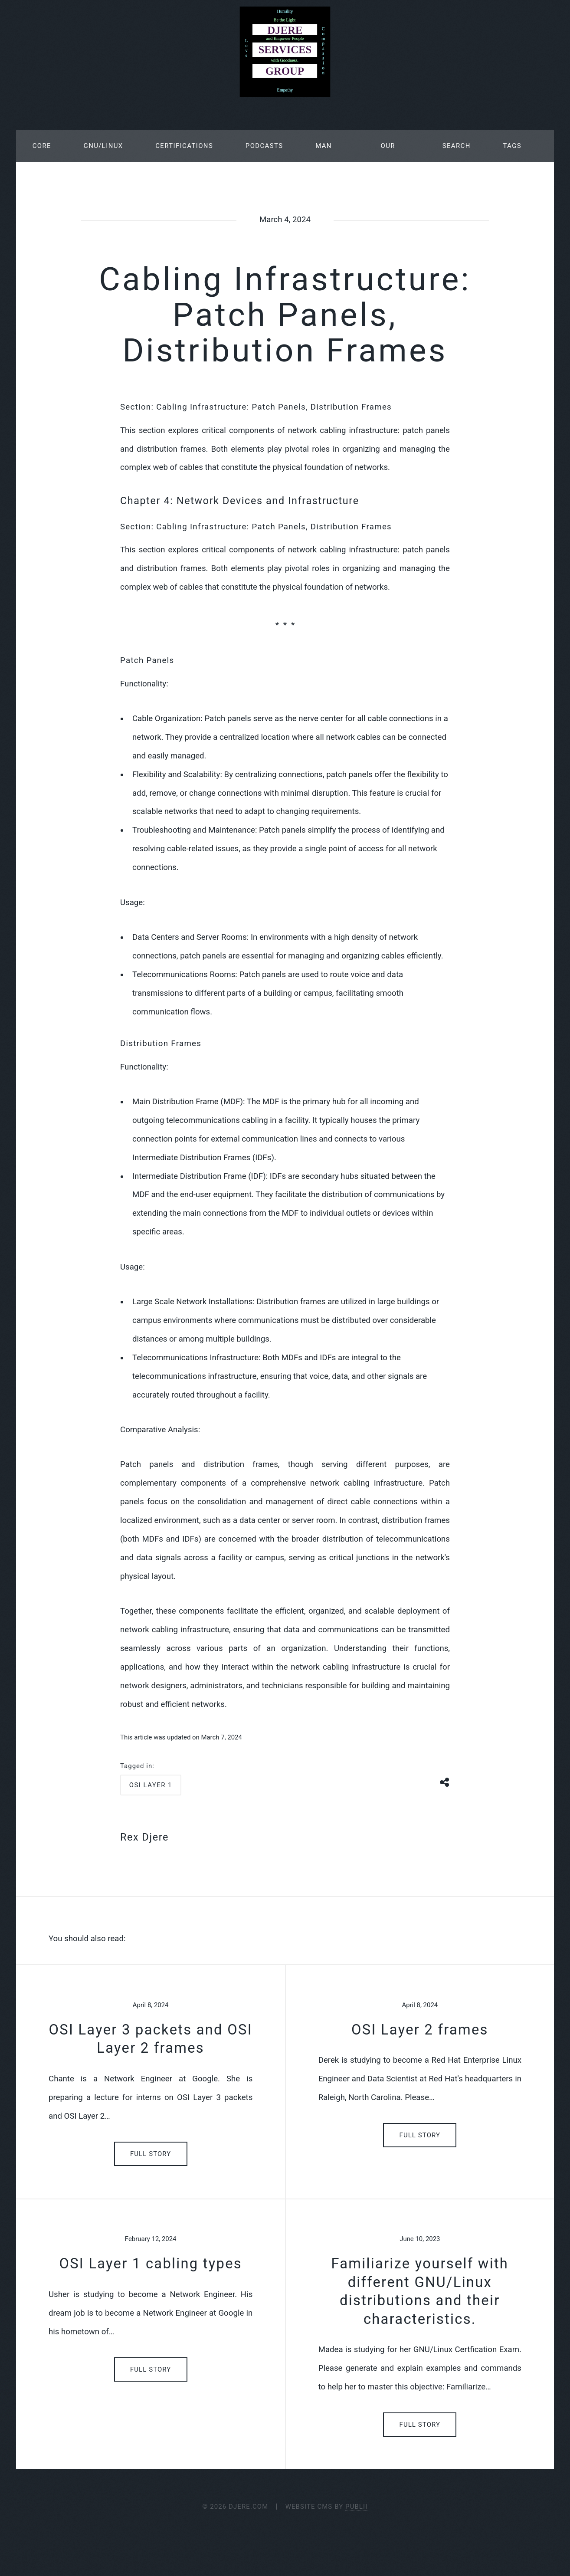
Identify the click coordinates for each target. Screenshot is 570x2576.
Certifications (184, 146)
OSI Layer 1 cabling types (150, 2263)
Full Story (150, 2154)
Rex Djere (144, 1837)
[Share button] (445, 1781)
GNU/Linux (103, 146)
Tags (512, 146)
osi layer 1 (150, 1785)
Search (456, 146)
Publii (356, 2506)
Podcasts (264, 146)
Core (42, 146)
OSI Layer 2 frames (419, 2029)
